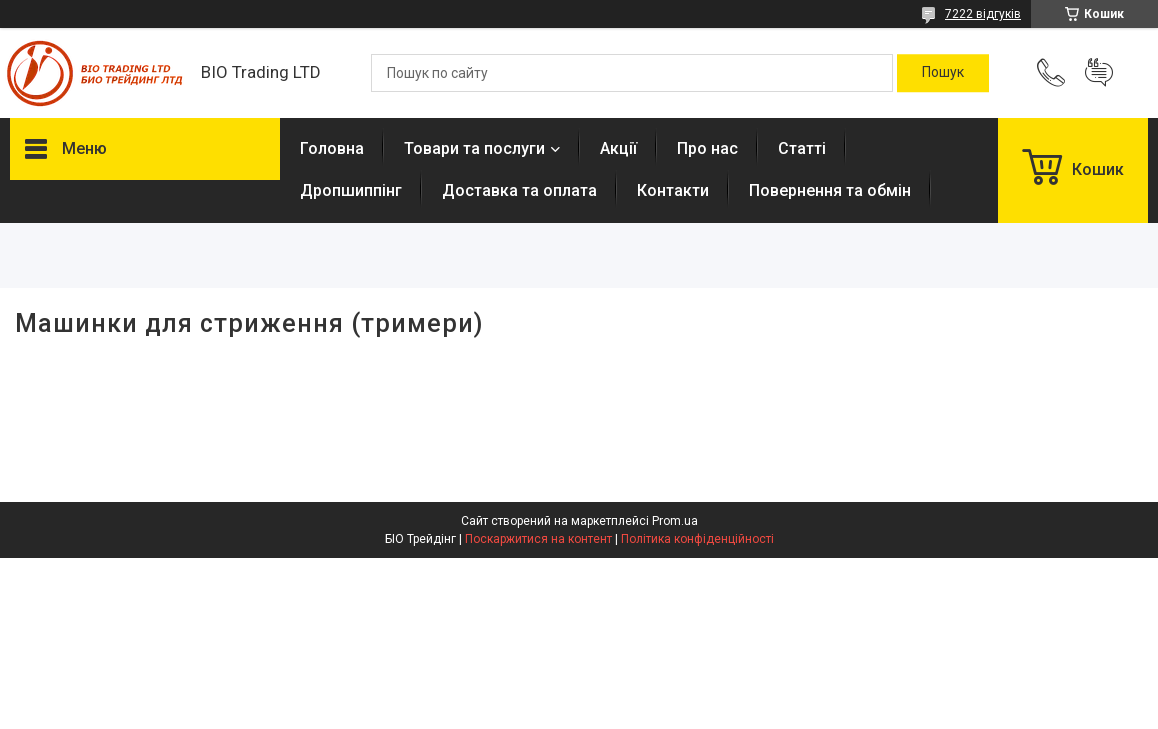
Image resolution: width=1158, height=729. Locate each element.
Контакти (673, 190)
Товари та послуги (474, 148)
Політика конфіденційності (697, 539)
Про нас (707, 148)
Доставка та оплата (519, 190)
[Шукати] (943, 73)
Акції (618, 148)
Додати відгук (1099, 73)
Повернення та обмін (830, 190)
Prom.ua (675, 521)
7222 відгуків (983, 14)
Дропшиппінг (351, 190)
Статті (802, 148)
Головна (332, 148)
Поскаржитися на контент (538, 539)
